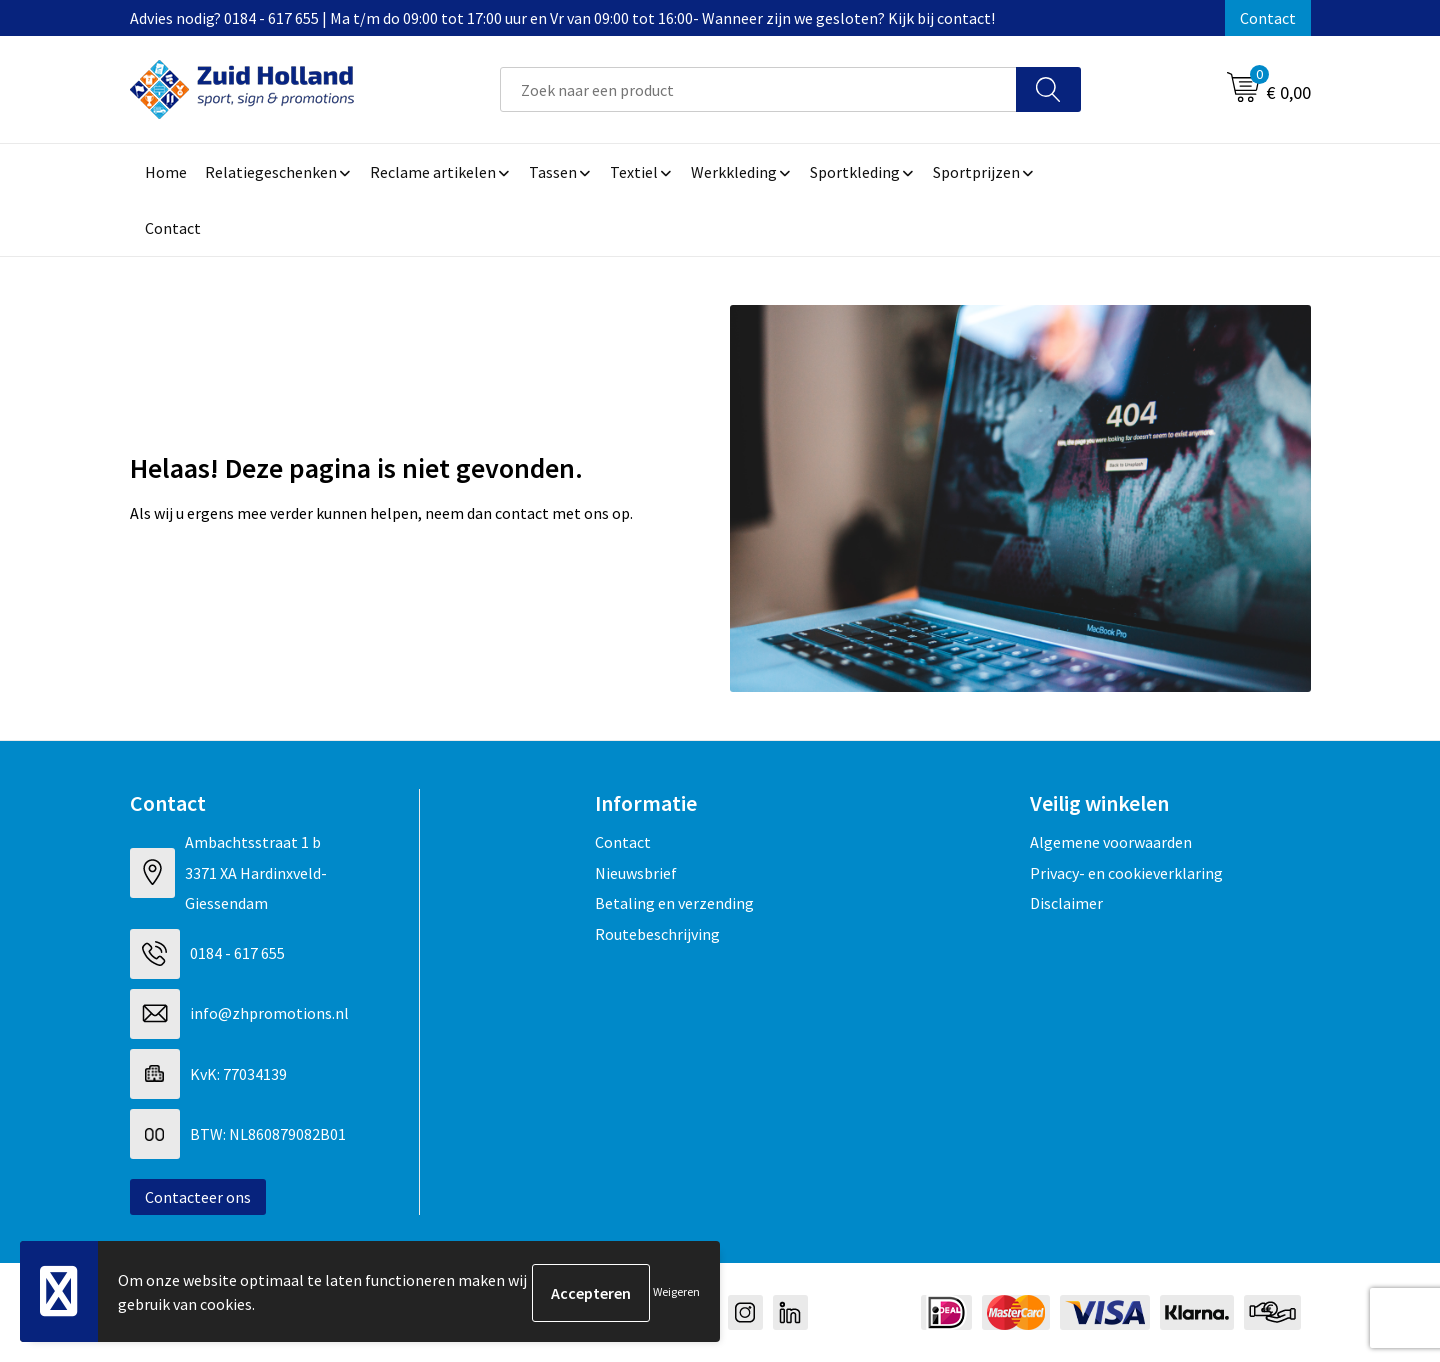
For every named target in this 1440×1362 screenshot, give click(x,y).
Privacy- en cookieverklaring (1126, 873)
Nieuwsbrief (636, 873)
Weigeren (676, 1292)
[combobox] (758, 89)
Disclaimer (1066, 903)
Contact (1268, 18)
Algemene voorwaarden (1111, 842)
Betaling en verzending (674, 903)
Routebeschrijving (657, 934)
